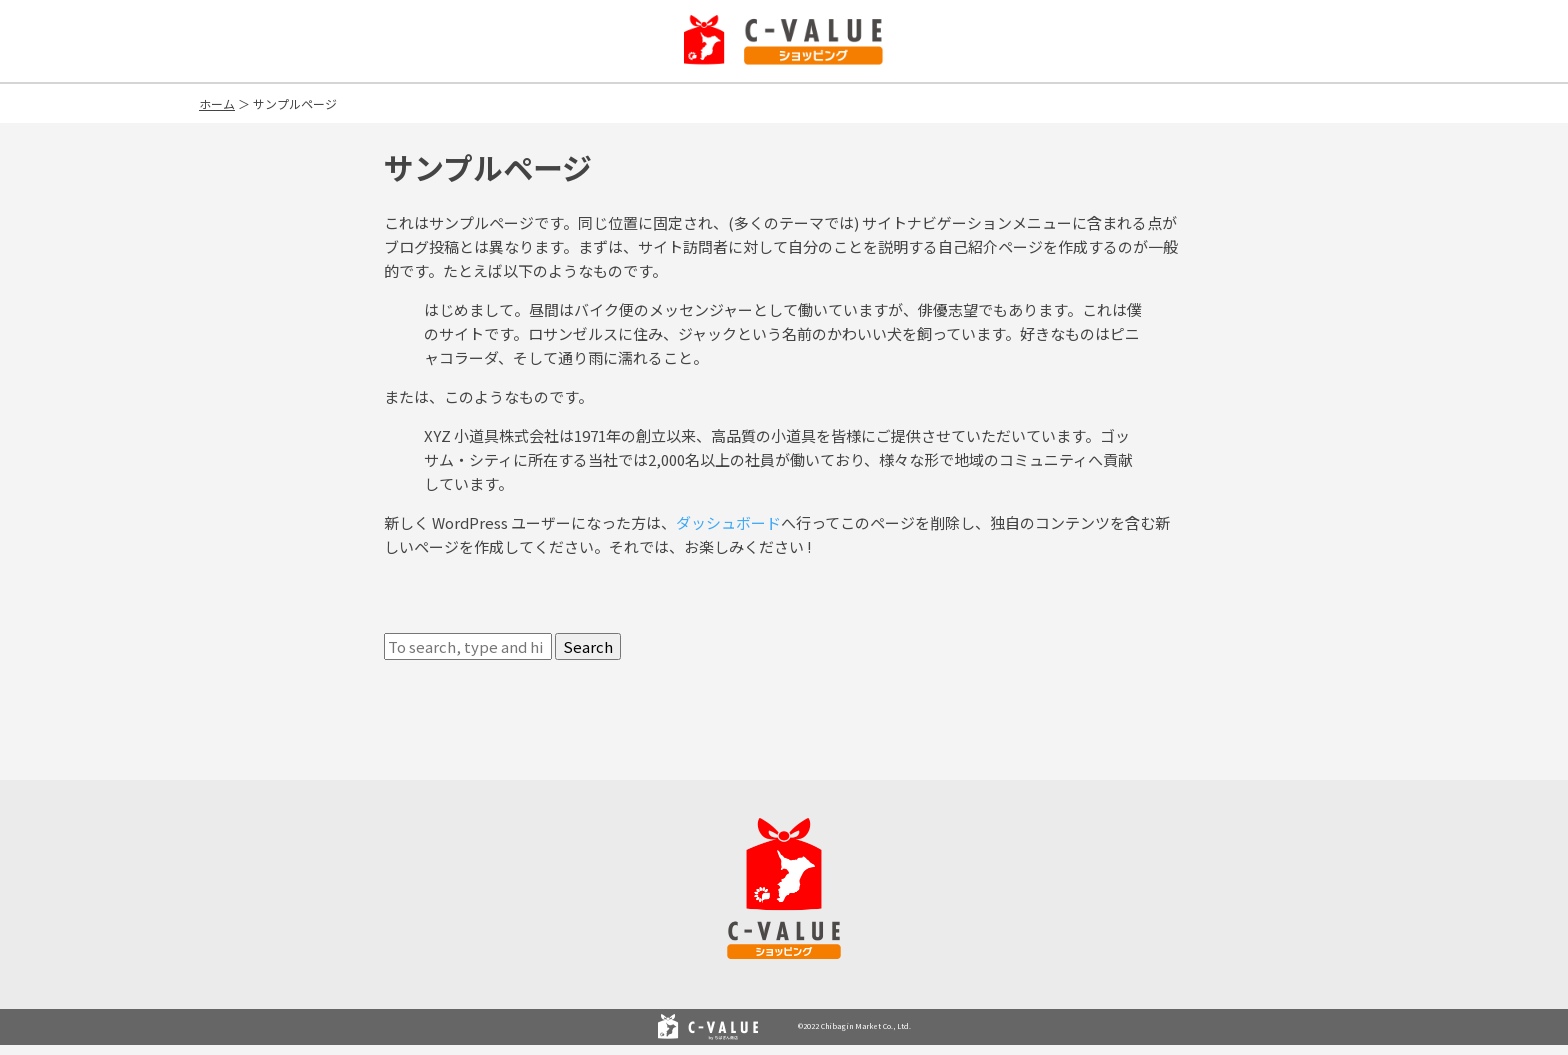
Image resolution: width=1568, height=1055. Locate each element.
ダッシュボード (728, 522)
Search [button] (588, 646)
